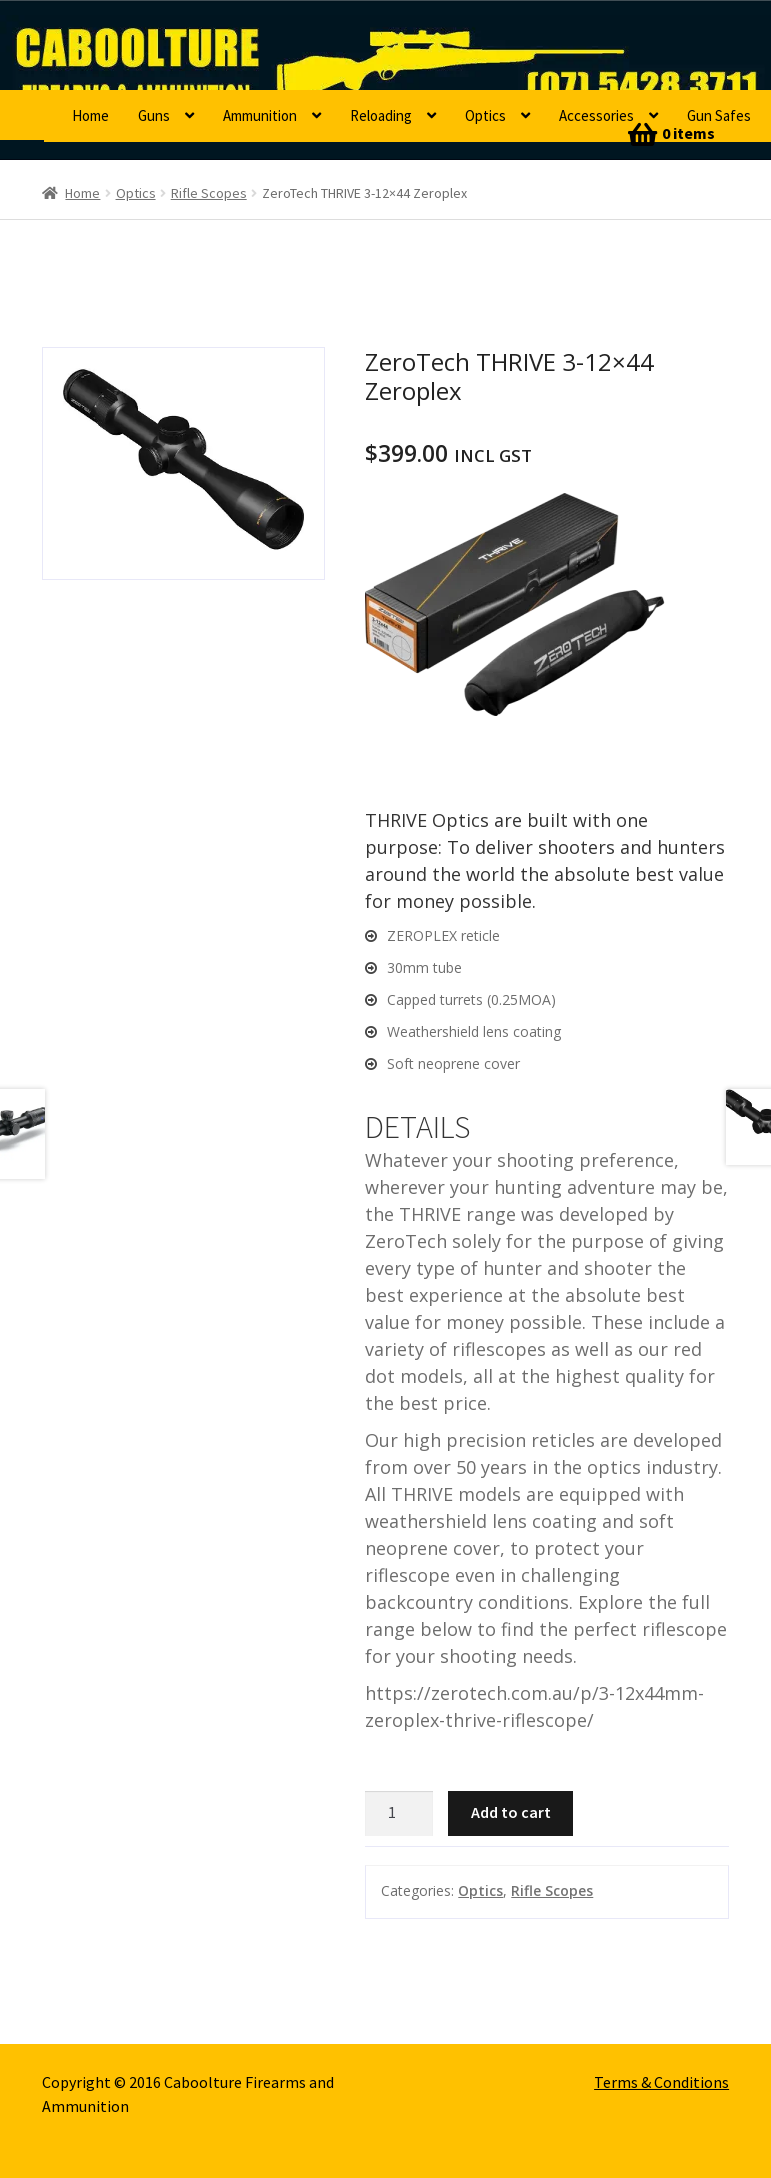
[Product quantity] (399, 1814)
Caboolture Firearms (219, 45)
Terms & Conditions (661, 2082)
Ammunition (260, 115)
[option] (183, 463)
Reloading (381, 115)
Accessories (596, 115)
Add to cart (511, 1812)
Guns (154, 115)
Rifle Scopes (209, 193)
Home (90, 115)
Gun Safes (719, 115)
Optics (485, 115)
